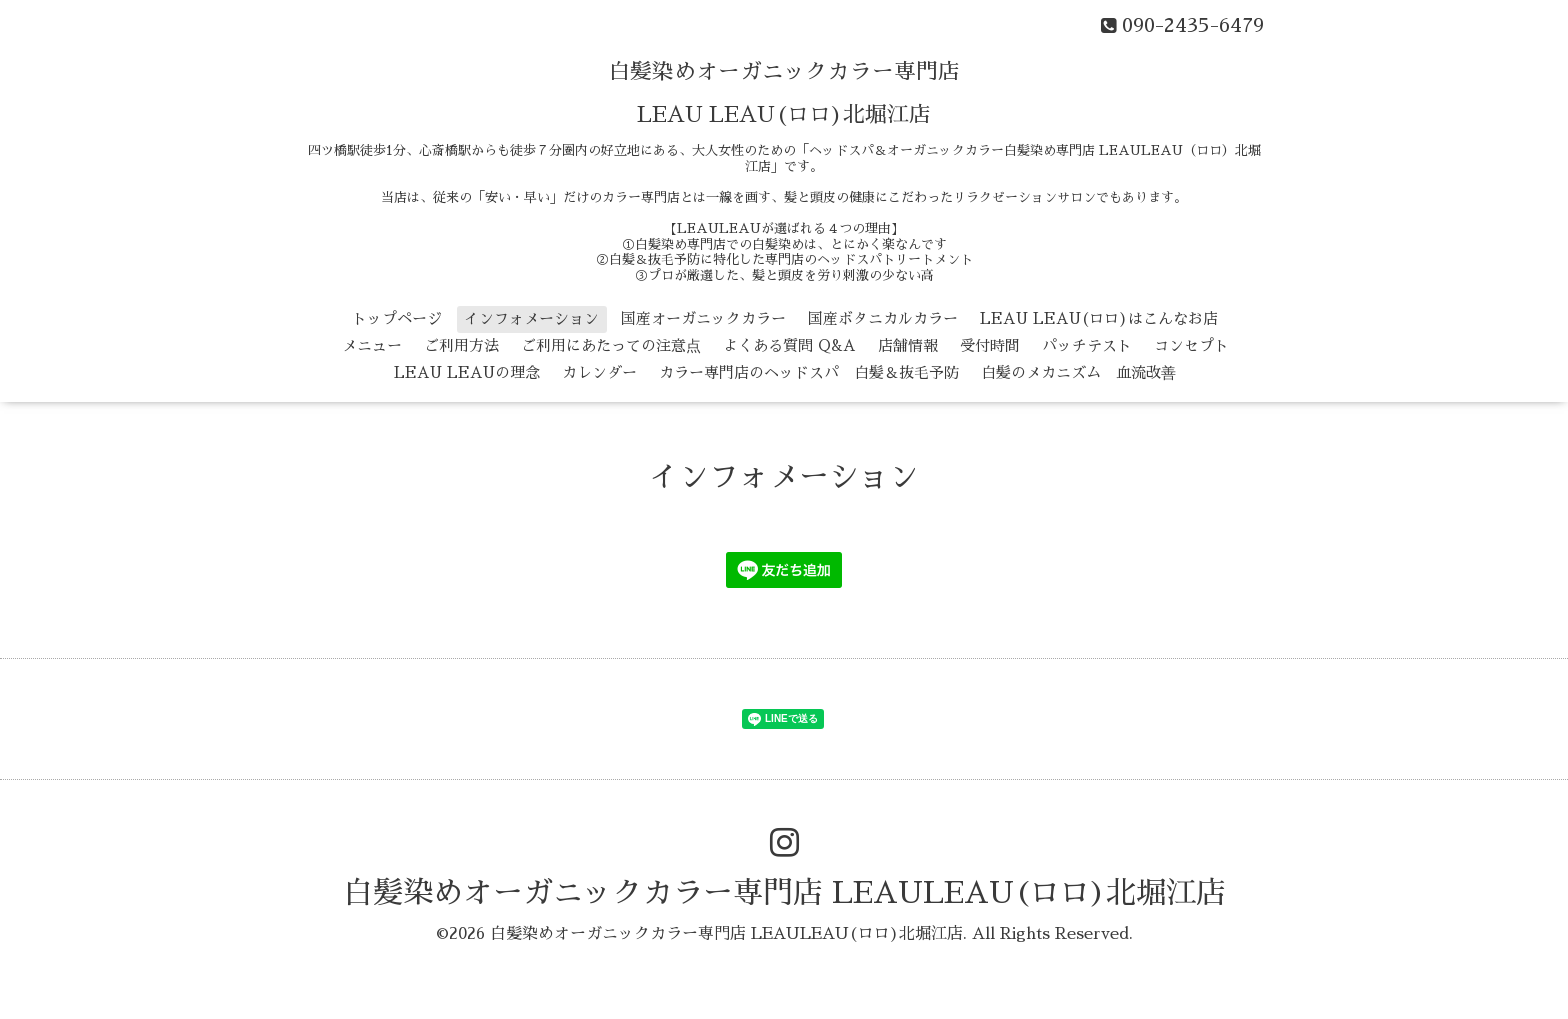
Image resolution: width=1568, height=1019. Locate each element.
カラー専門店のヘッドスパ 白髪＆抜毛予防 (809, 372)
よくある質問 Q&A (789, 345)
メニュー (372, 345)
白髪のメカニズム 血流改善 (1078, 372)
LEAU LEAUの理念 (467, 372)
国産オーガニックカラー (703, 318)
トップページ (397, 318)
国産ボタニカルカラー (883, 318)
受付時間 (990, 345)
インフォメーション (531, 318)
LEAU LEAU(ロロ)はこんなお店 (1099, 318)
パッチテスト (1087, 345)
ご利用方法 (461, 345)
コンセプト (1191, 345)
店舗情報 (908, 345)
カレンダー (599, 372)
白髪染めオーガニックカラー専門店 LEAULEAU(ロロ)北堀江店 (784, 893)
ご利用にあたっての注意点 (611, 345)
